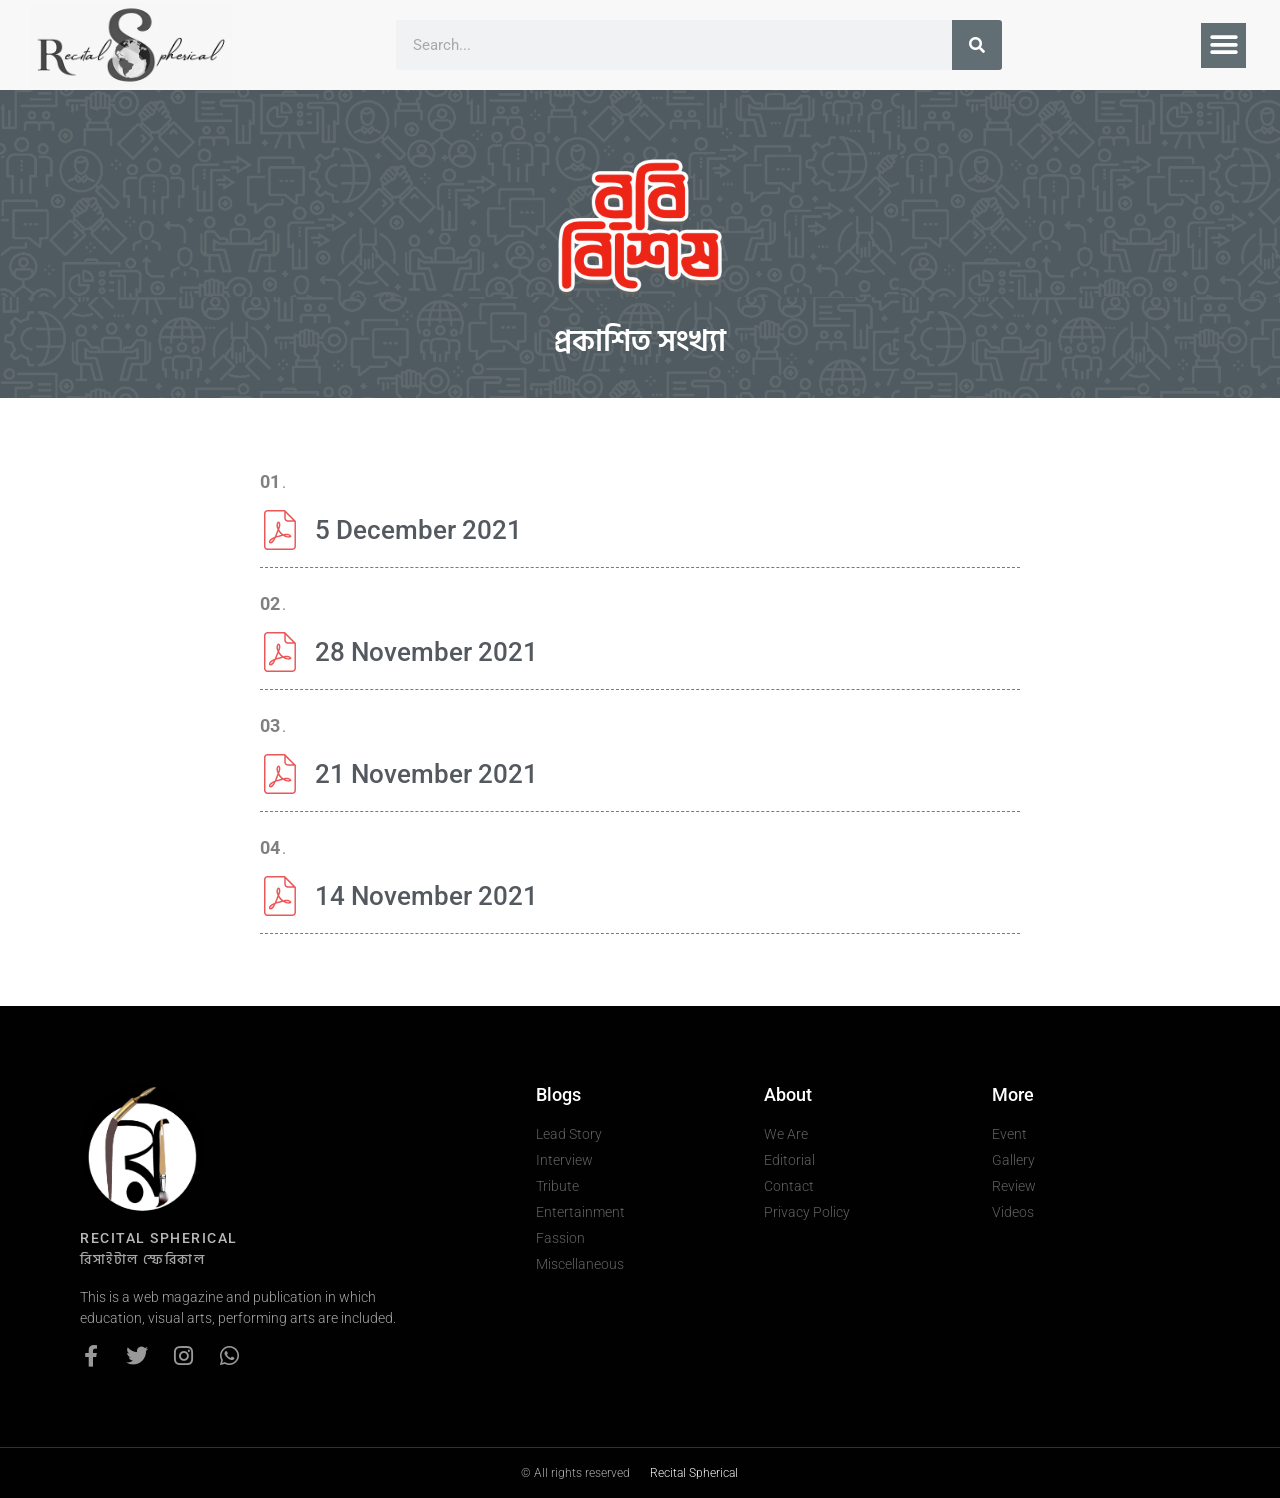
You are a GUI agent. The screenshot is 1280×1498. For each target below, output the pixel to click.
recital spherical (159, 1238)
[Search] (977, 45)
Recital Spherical (694, 1473)
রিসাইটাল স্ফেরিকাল (142, 1259)
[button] (1223, 45)
